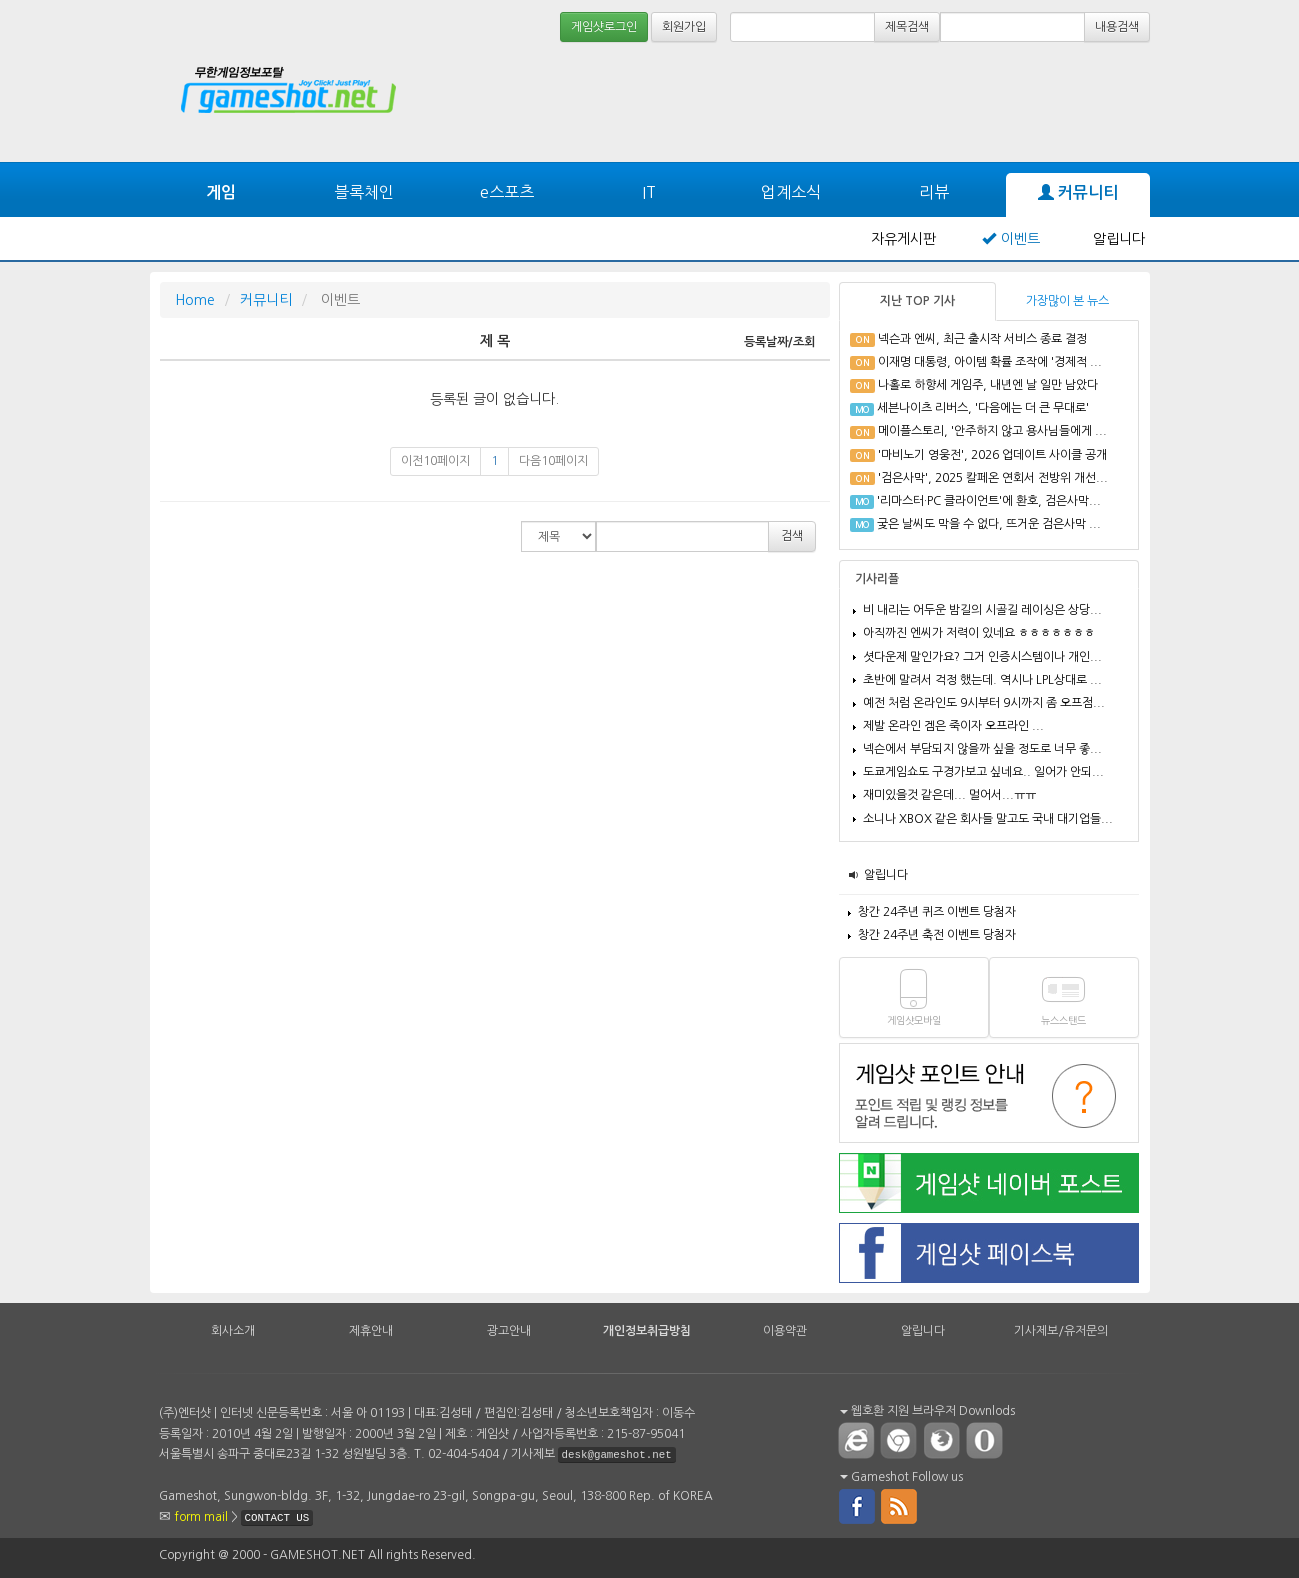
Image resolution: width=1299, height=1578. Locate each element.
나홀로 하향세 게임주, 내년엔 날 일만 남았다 (988, 385)
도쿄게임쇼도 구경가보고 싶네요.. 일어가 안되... (983, 772)
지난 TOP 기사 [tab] (917, 301)
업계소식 (791, 192)
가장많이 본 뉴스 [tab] (1067, 301)
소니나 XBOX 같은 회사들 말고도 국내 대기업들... (988, 819)
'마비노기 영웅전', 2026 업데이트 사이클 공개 (992, 455)
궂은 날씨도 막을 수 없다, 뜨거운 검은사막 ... (989, 524)
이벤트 (1020, 239)
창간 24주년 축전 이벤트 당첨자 (937, 935)
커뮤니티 (1078, 193)
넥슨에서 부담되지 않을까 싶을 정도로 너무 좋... (982, 749)
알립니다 (1119, 239)
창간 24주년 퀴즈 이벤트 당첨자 (937, 912)
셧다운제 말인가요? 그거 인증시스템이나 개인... (982, 657)
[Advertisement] (1075, 102)
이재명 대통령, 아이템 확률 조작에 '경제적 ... (990, 362)
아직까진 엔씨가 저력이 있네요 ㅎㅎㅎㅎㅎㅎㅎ (979, 633)
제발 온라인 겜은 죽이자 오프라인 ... (953, 726)
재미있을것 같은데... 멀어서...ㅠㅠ (949, 795)
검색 (792, 536)
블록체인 (364, 192)
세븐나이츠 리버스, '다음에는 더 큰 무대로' (983, 408)
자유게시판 (903, 239)
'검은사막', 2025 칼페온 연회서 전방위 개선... (993, 478)
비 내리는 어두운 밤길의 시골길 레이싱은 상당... (982, 610)
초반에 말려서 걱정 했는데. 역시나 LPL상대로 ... (982, 680)
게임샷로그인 (604, 27)
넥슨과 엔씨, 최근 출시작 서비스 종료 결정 (982, 339)
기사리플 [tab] (877, 579)
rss (900, 1505)
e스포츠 (507, 192)
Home (195, 300)
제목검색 (907, 27)
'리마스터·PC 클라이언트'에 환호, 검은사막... (989, 501)
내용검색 (1117, 27)
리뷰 (934, 192)
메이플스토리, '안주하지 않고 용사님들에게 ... (992, 431)
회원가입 (684, 27)
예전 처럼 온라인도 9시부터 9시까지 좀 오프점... (984, 703)
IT (649, 192)
